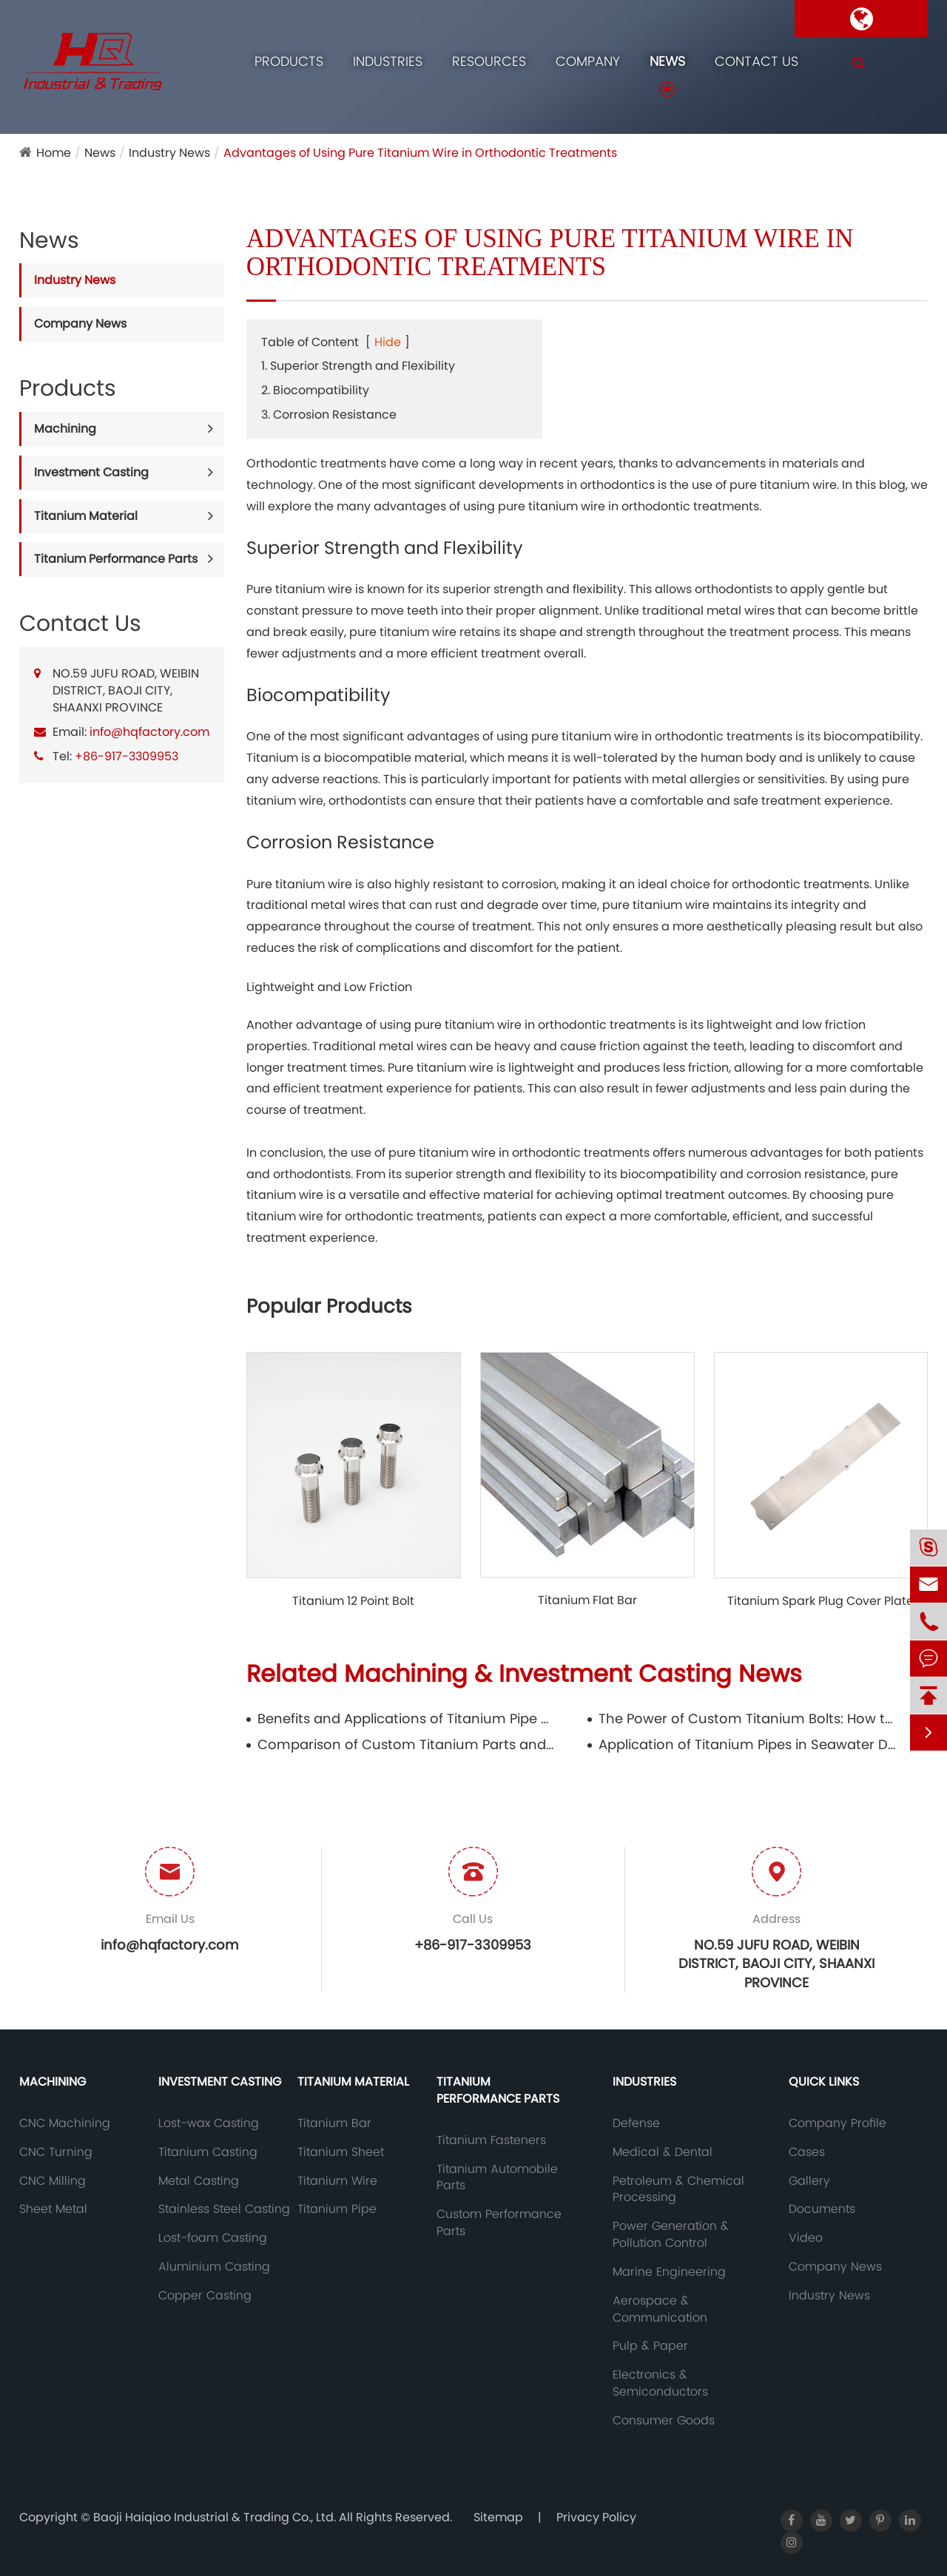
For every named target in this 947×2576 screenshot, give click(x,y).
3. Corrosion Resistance (329, 414)
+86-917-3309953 (126, 756)
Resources (489, 61)
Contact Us (756, 61)
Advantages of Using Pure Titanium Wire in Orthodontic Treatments (420, 152)
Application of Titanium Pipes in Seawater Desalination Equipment (747, 1744)
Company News (80, 323)
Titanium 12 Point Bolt (353, 1601)
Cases (807, 2152)
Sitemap (498, 2517)
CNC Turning (55, 2152)
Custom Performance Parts (499, 2222)
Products (289, 61)
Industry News (169, 152)
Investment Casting (91, 472)
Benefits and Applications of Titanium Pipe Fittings (405, 1718)
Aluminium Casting (214, 2267)
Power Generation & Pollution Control (671, 2234)
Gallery (809, 2181)
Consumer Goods (664, 2421)
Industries (387, 61)
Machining (65, 428)
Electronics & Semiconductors (660, 2383)
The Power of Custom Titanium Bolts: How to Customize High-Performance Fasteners (747, 1718)
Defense (636, 2123)
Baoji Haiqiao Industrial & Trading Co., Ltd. (216, 2517)
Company (588, 61)
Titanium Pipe (337, 2209)
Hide (387, 342)
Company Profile (837, 2123)
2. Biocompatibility (315, 390)
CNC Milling (52, 2181)
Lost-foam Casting (212, 2238)
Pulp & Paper (650, 2346)
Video (806, 2238)
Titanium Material (86, 515)
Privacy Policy (596, 2517)
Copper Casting (205, 2296)
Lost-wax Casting (208, 2123)
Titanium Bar (334, 2123)
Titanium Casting (207, 2152)
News (667, 61)
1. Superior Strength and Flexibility (358, 365)
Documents (822, 2209)
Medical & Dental (662, 2152)
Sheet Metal (53, 2209)
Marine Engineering (669, 2272)
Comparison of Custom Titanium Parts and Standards (405, 1744)
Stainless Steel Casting (224, 2209)
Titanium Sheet (340, 2152)
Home (53, 152)
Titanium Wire (337, 2181)
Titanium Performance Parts (116, 558)
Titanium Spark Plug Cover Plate (820, 1601)
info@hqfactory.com (149, 731)
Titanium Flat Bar (587, 1600)
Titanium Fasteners (491, 2140)
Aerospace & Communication (660, 2309)
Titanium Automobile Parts (497, 2177)
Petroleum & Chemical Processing (678, 2189)
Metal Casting (198, 2181)
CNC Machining (64, 2123)
